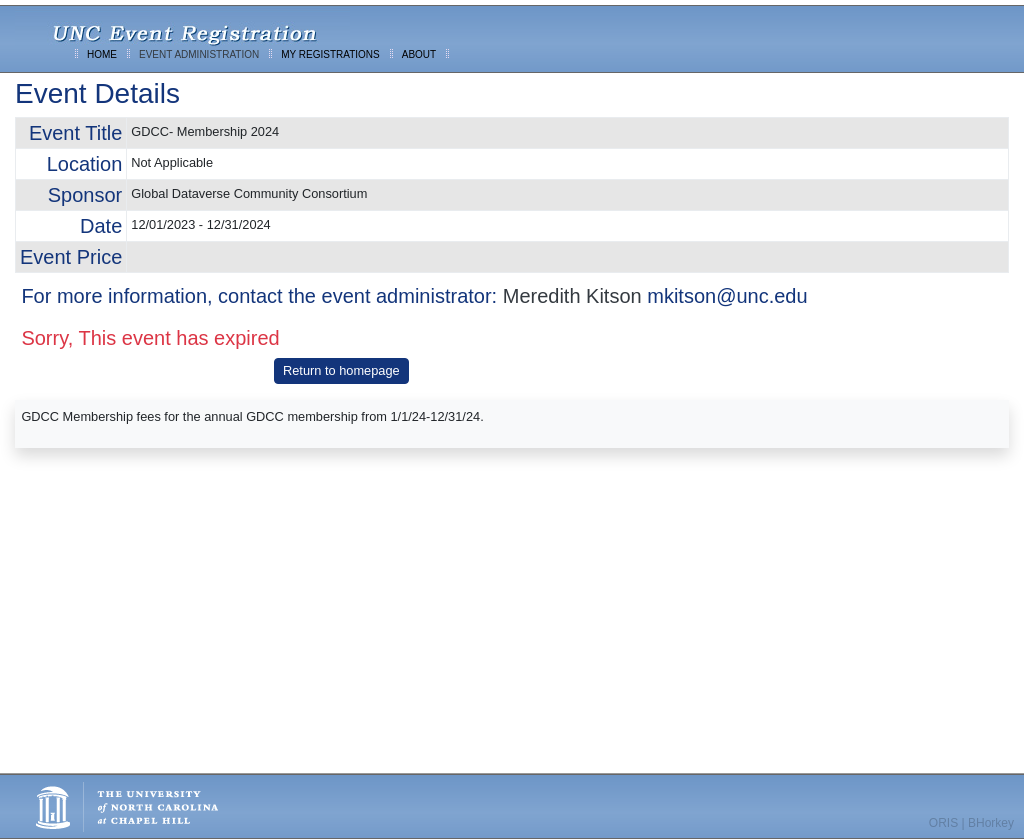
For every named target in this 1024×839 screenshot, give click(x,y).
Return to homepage (341, 370)
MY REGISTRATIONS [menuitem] (330, 54)
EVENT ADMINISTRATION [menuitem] (199, 54)
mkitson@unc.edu (727, 296)
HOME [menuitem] (102, 54)
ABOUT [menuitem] (419, 54)
